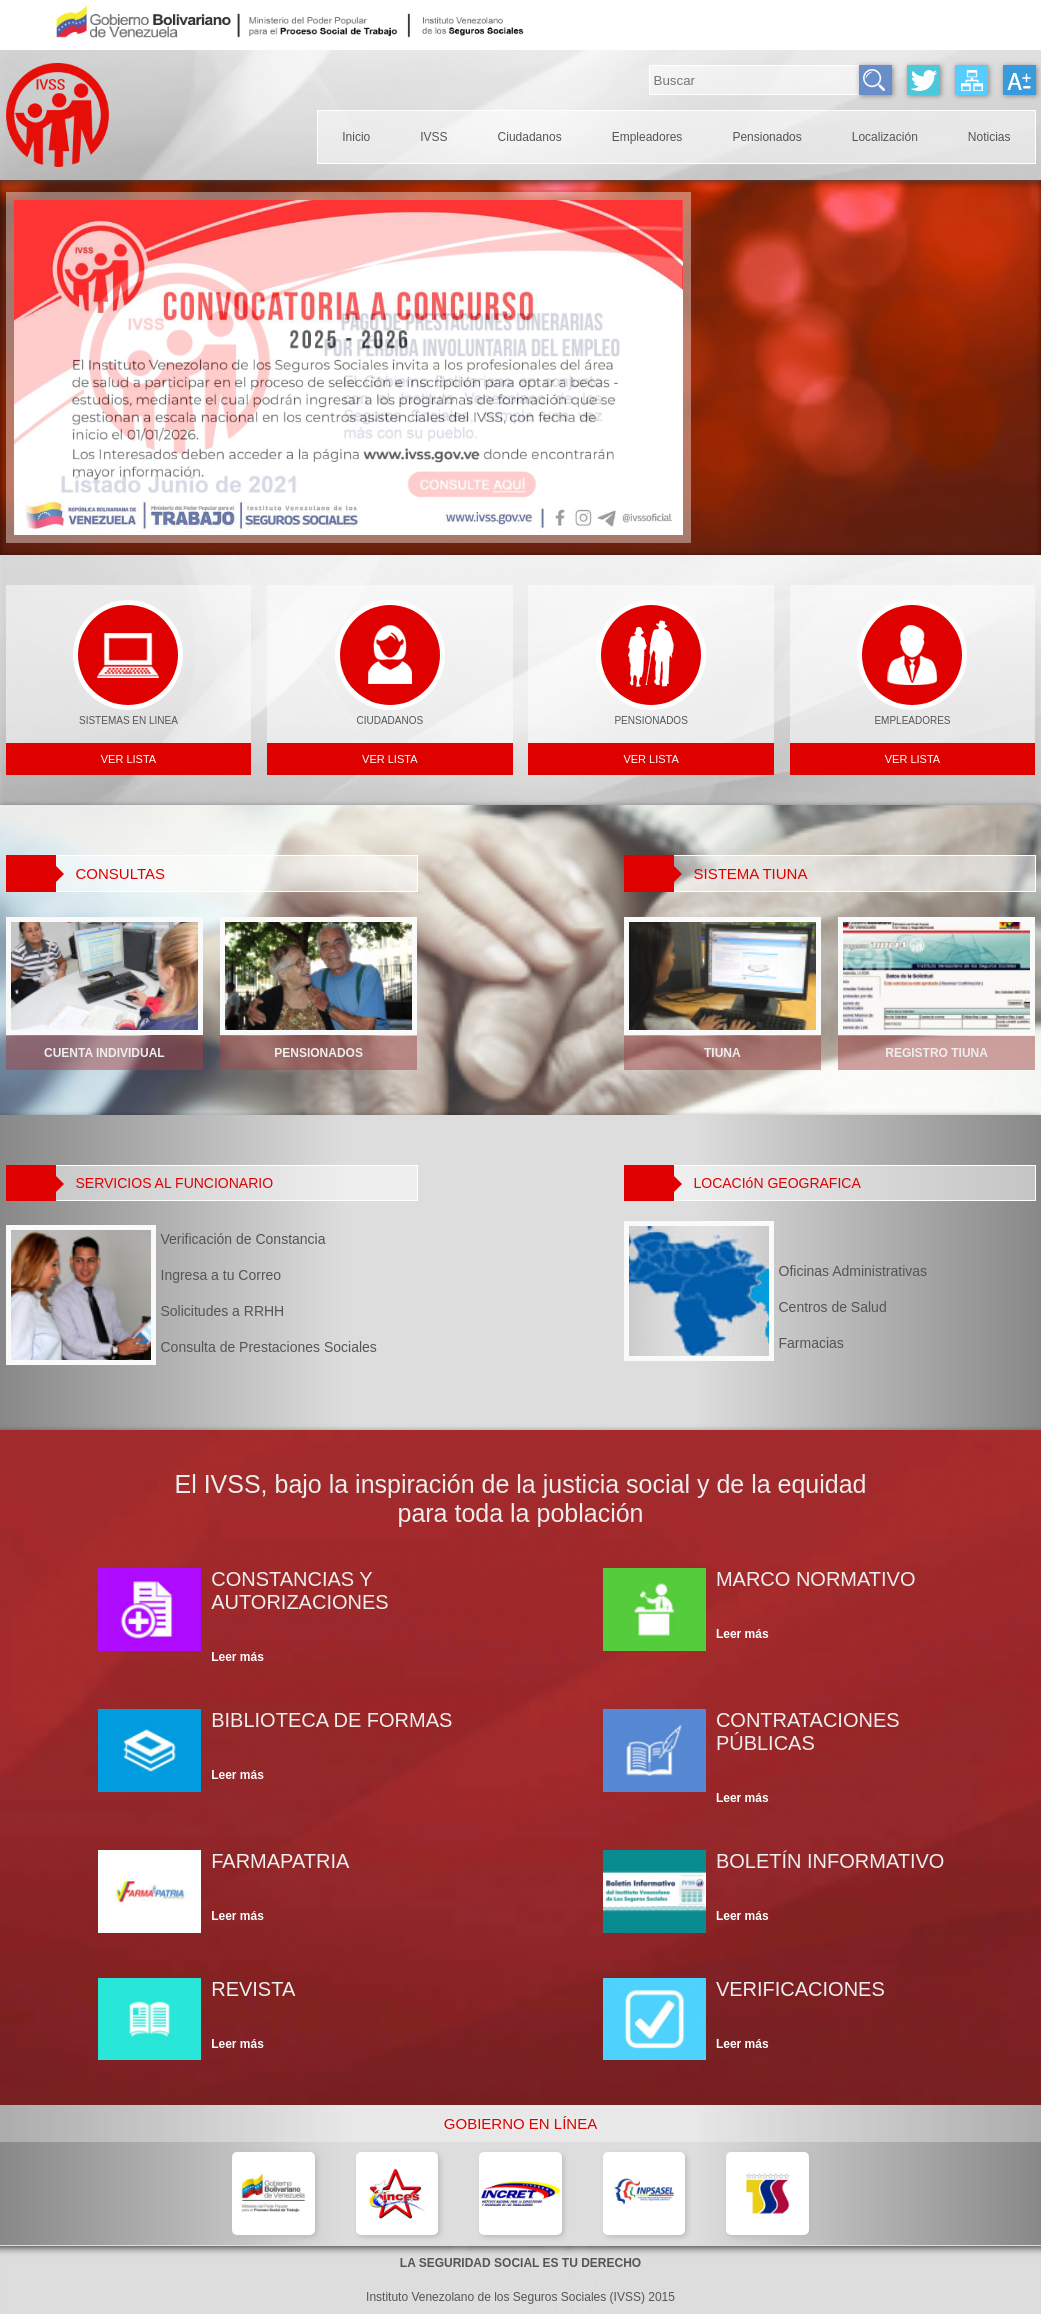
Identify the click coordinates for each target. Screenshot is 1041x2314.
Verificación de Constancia (243, 1239)
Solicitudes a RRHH (269, 1311)
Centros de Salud (853, 1307)
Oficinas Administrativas (853, 1271)
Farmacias (853, 1343)
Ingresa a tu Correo (269, 1275)
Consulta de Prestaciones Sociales (269, 1347)
